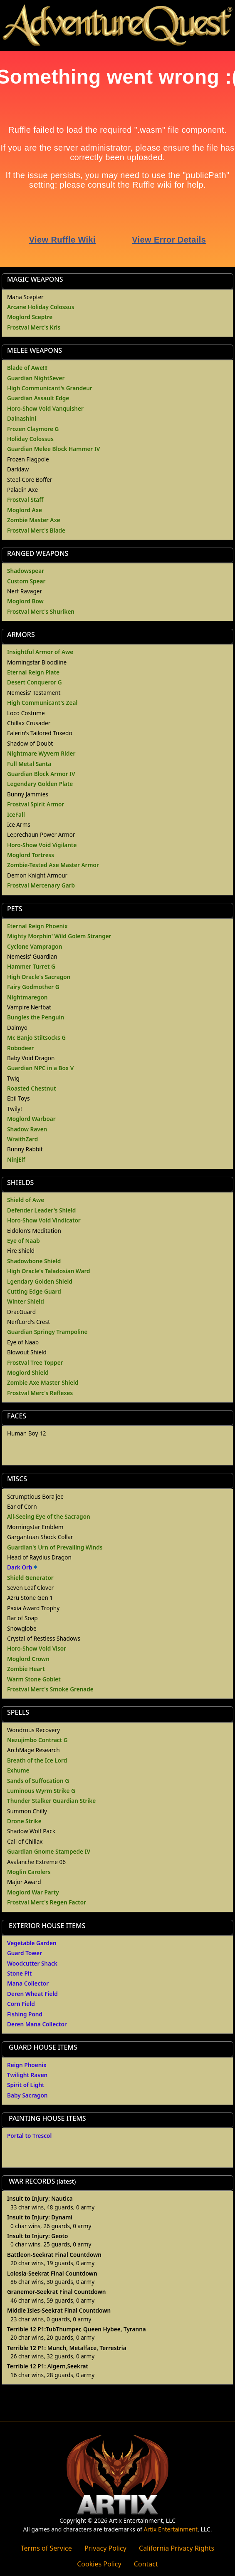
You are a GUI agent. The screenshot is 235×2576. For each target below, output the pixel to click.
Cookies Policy (99, 2564)
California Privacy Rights (176, 2548)
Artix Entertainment (171, 2529)
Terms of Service (46, 2548)
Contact (146, 2564)
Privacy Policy (105, 2548)
